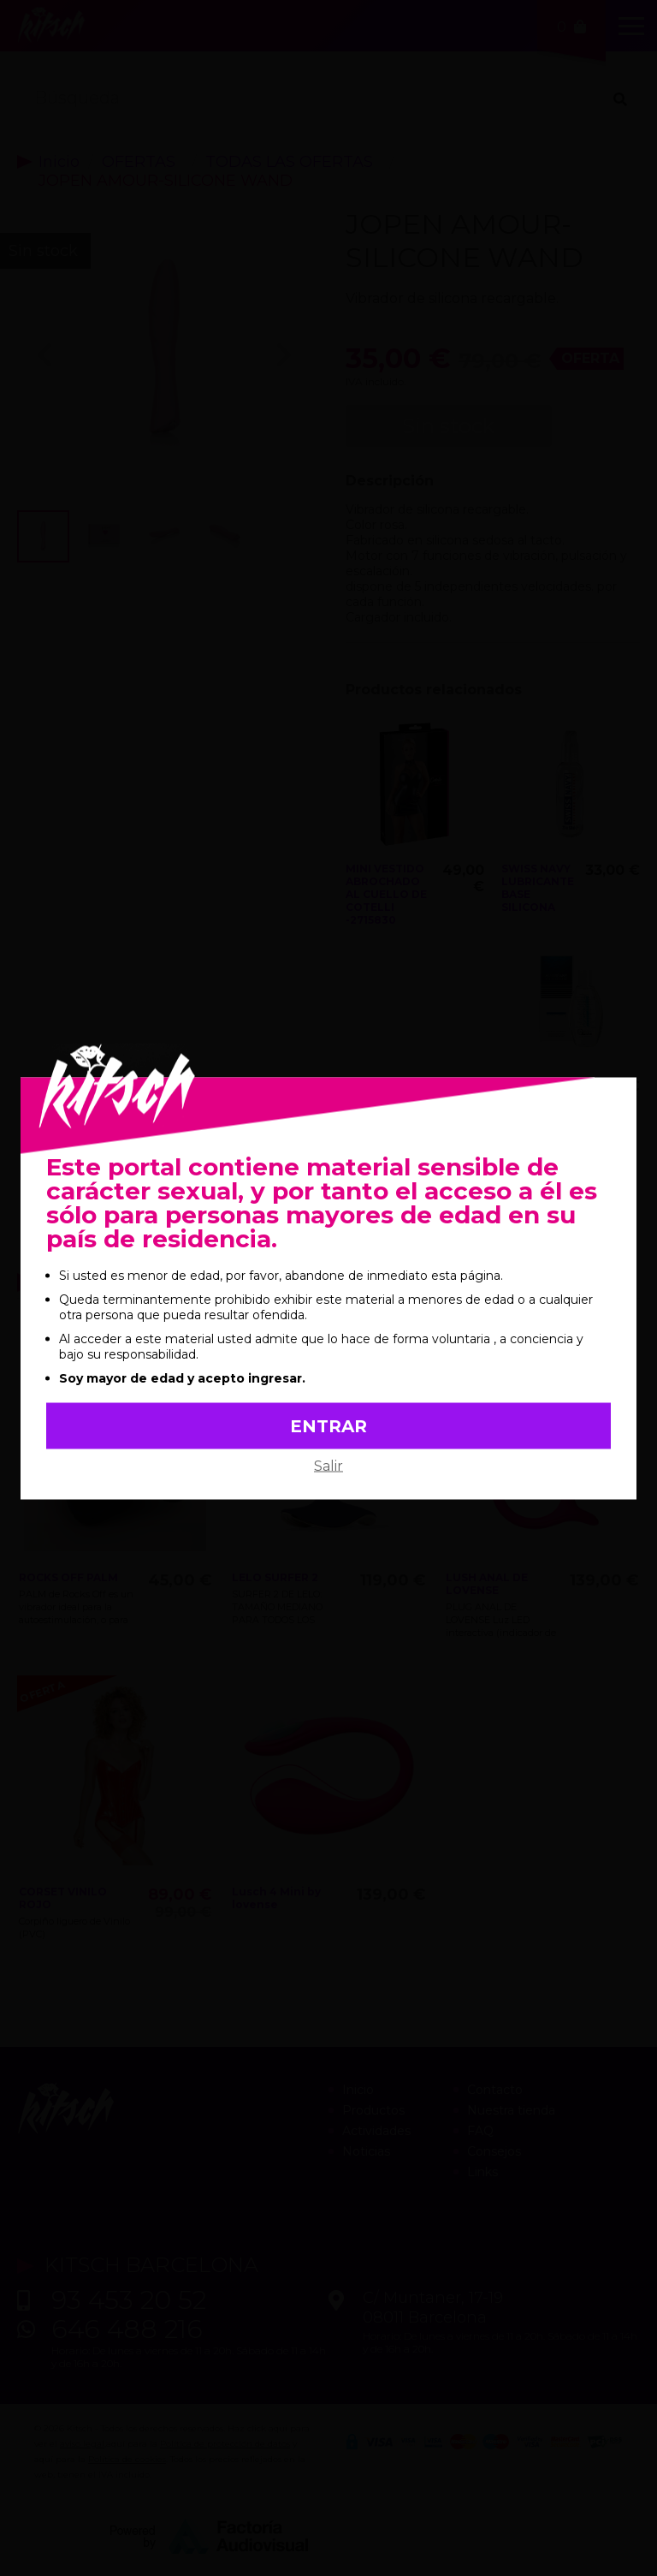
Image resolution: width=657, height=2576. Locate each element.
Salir (328, 1465)
